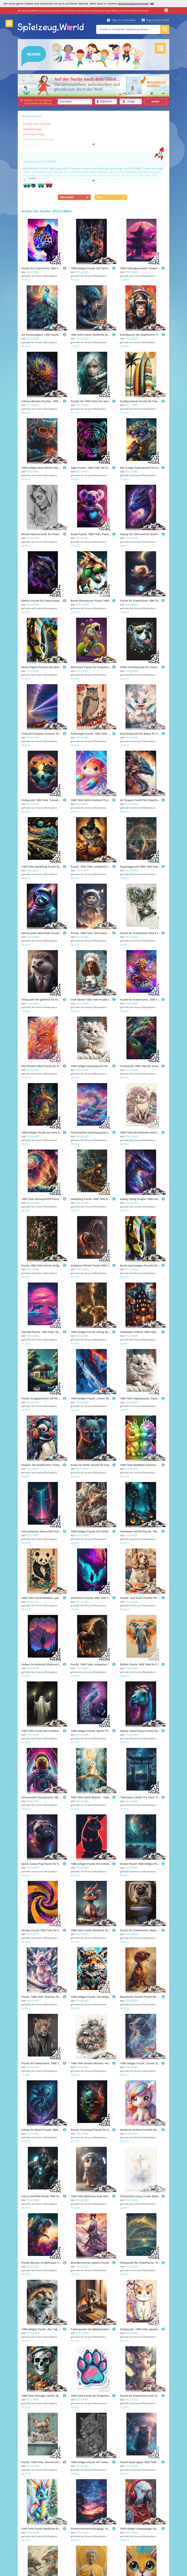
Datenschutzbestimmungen (133, 3)
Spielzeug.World (31, 116)
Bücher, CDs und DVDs (37, 124)
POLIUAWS (32, 272)
